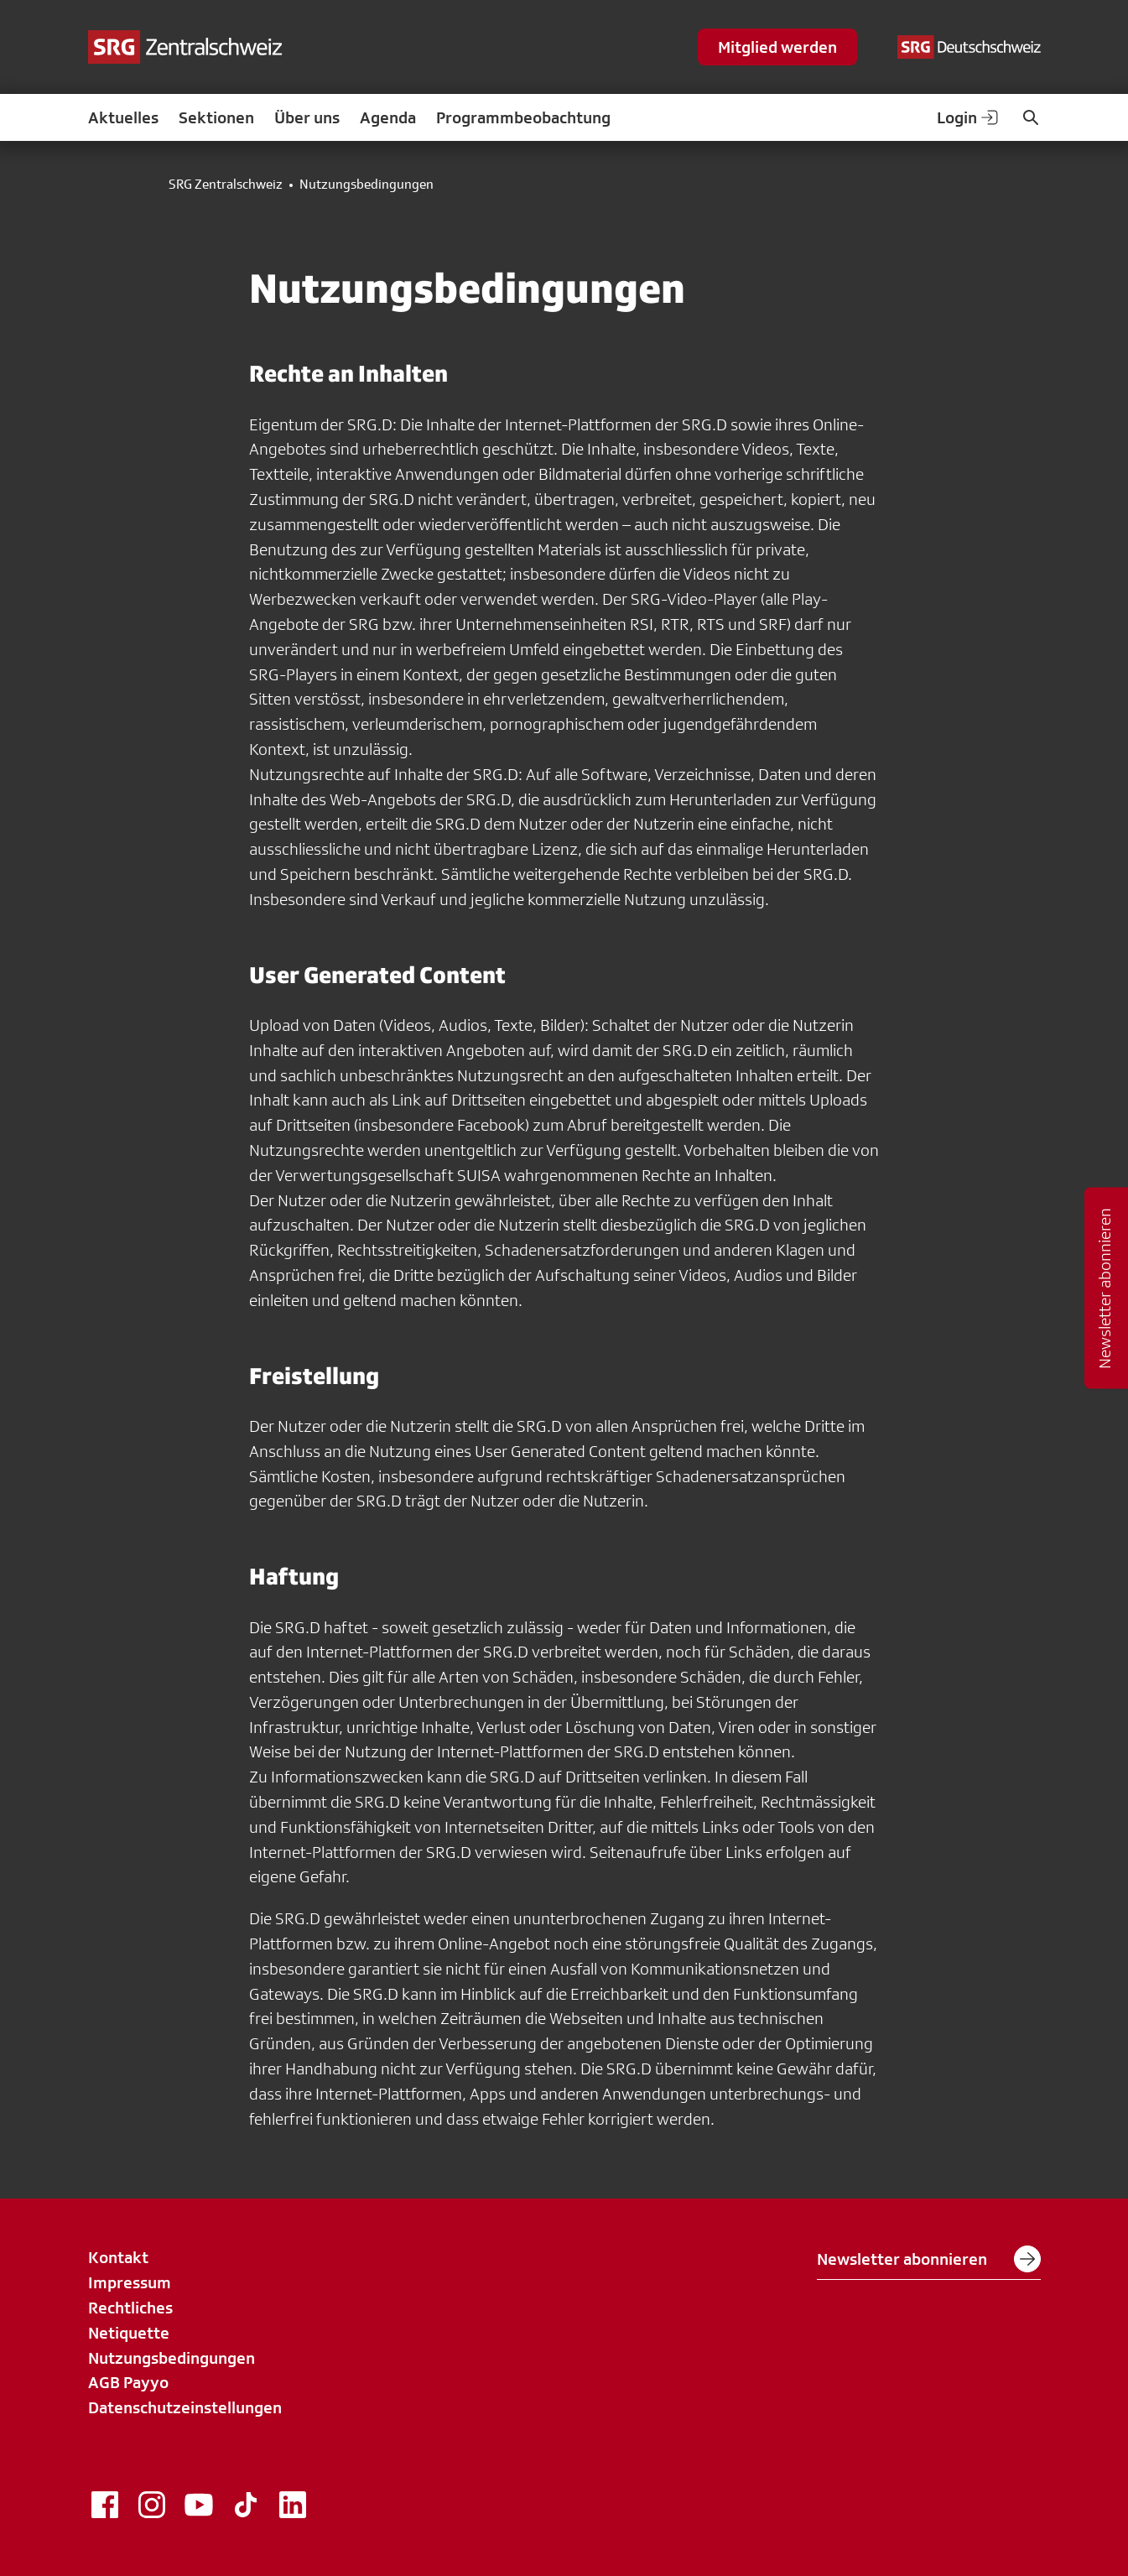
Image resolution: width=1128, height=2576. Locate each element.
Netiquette (128, 2333)
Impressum (129, 2282)
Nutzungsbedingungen (171, 2358)
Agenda (388, 117)
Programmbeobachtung (523, 117)
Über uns (307, 117)
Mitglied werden (777, 47)
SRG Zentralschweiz (226, 184)
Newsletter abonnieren (929, 2259)
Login (969, 117)
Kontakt (118, 2257)
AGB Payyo (128, 2382)
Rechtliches (130, 2307)
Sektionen (216, 117)
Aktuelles (123, 117)
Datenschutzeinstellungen (185, 2407)
